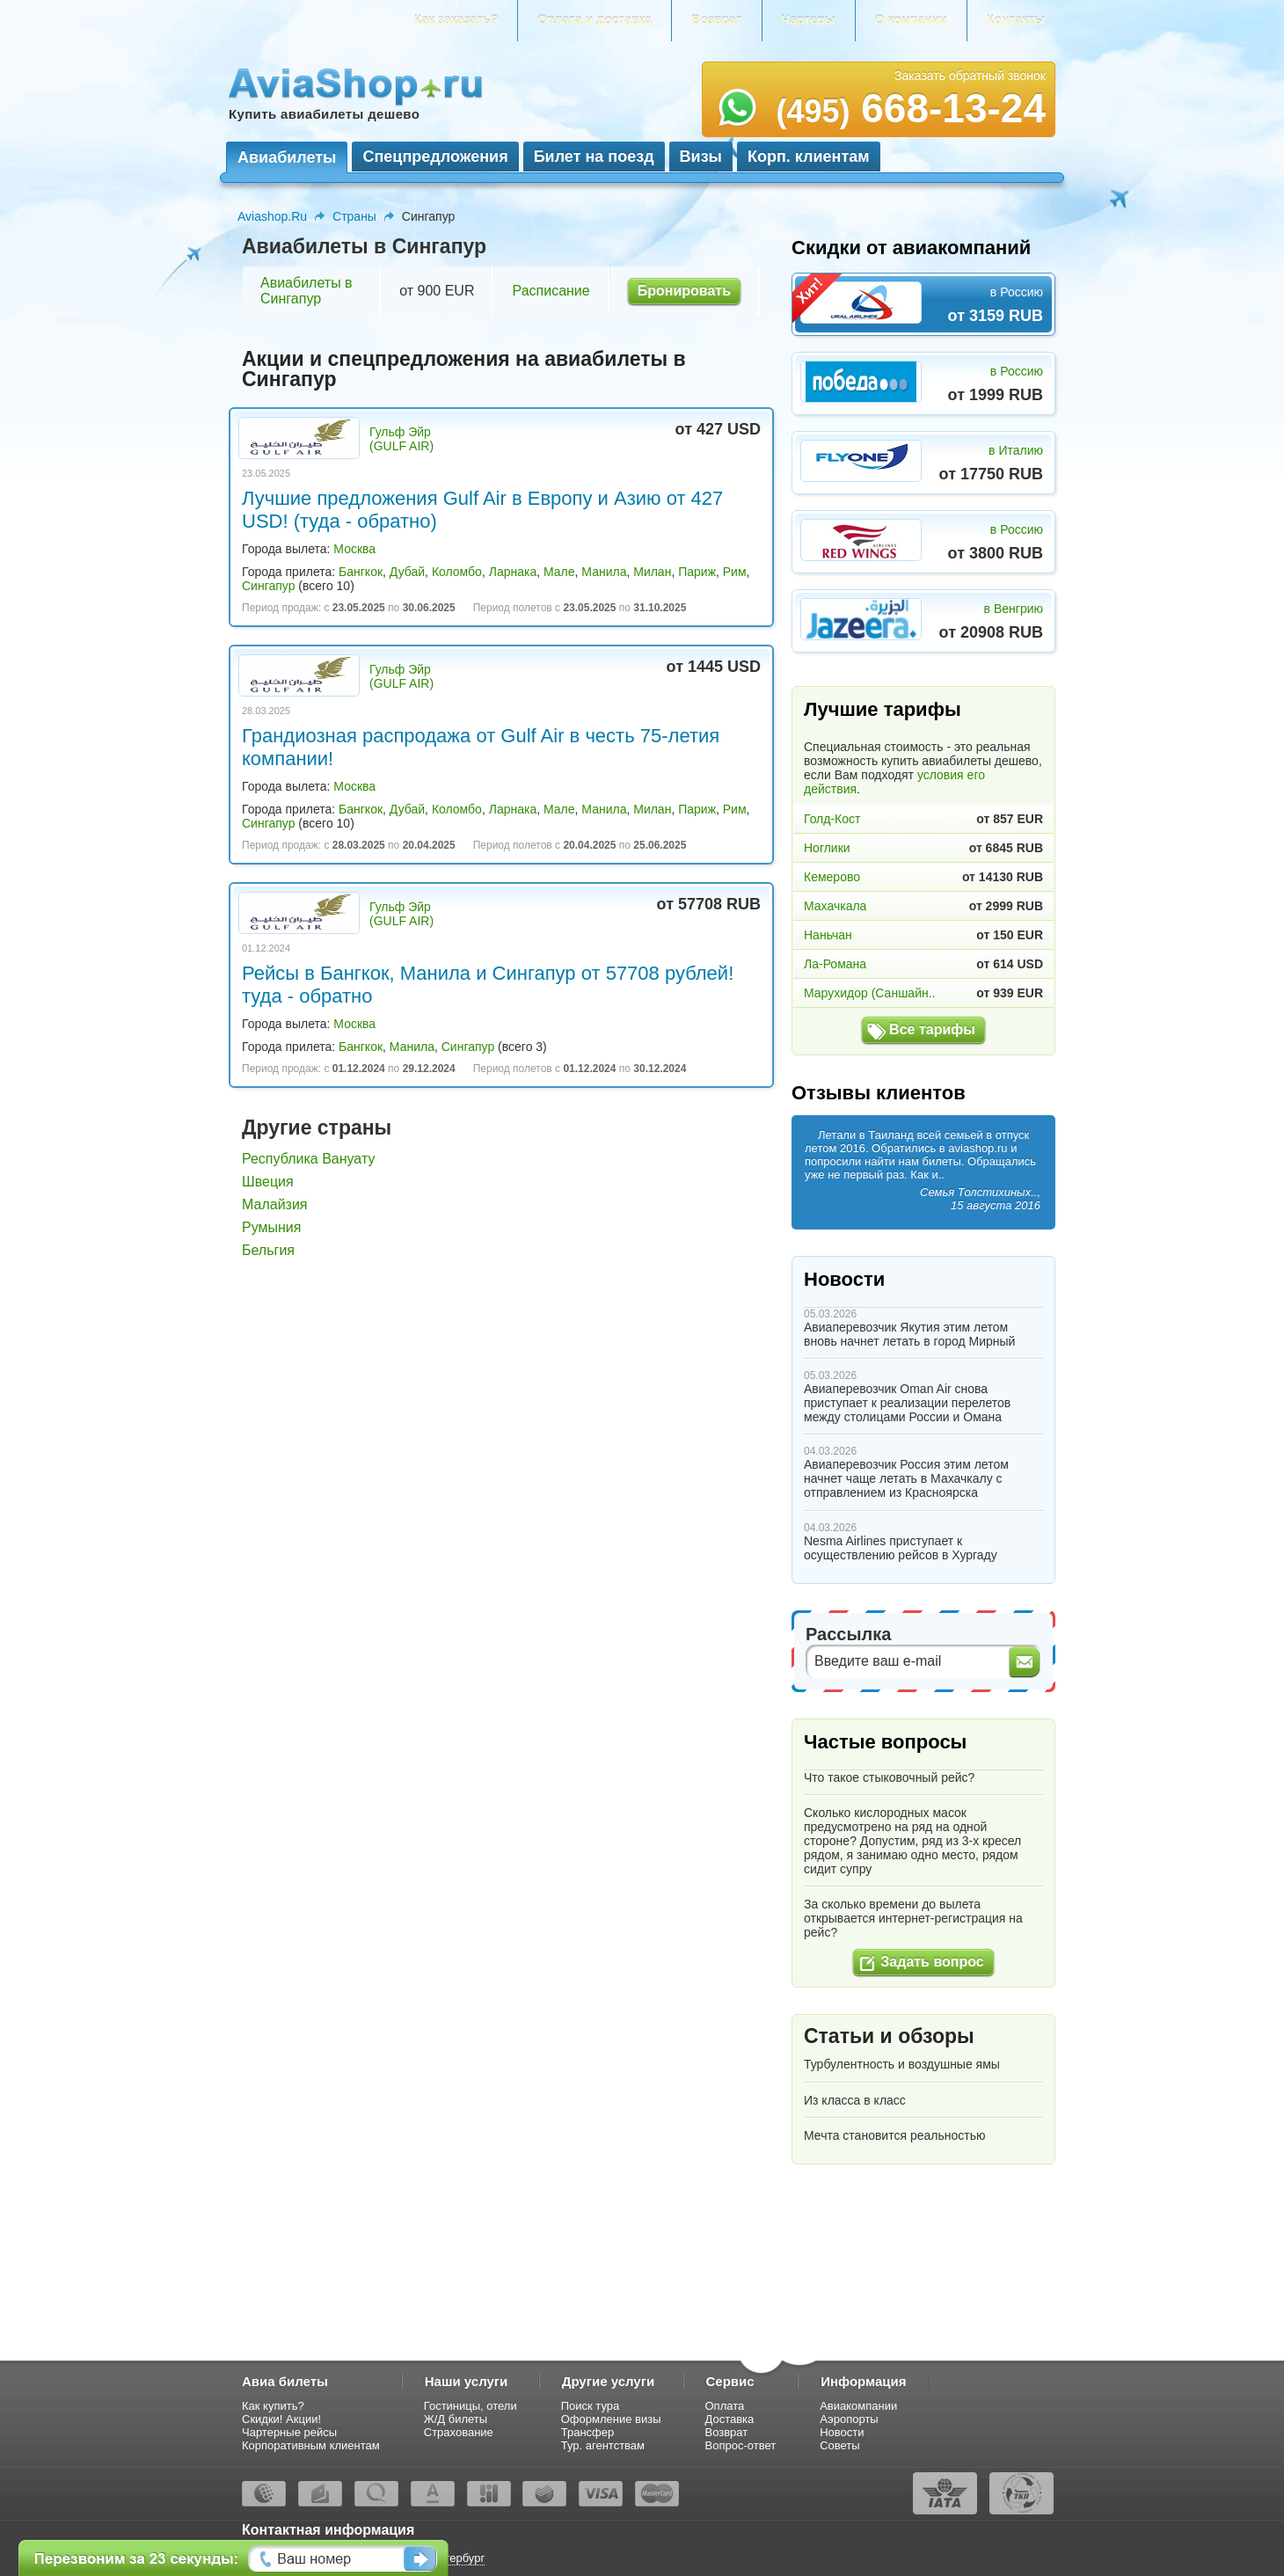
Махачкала (835, 906)
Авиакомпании (858, 2405)
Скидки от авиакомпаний (911, 248)
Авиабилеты (286, 157)
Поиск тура (590, 2405)
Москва (354, 549)
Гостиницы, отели (470, 2405)
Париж (697, 572)
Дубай (407, 572)
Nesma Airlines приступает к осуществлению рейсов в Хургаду (900, 1548)
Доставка (730, 2419)
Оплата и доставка (594, 20)
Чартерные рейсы (289, 2432)
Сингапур (268, 586)
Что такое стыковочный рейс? (889, 1777)
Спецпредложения (434, 156)
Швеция (268, 1181)
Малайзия (275, 1204)
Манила (603, 572)
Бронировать (684, 290)
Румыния (271, 1227)
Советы (839, 2445)
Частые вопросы (885, 1742)
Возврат (716, 20)
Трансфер (588, 2432)
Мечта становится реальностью (894, 2135)
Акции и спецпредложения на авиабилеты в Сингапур (464, 368)
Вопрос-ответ (741, 2445)
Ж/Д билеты (455, 2419)
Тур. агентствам (603, 2445)
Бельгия (268, 1250)
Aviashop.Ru (272, 216)
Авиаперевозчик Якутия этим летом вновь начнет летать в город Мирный (909, 1334)
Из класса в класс (855, 2100)
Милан (652, 572)
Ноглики (827, 848)
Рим (735, 572)
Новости (844, 1279)
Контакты (1016, 20)
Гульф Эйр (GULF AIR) (401, 439)
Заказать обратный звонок (970, 76)
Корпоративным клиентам (311, 2445)
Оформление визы (611, 2419)
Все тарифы (932, 1029)
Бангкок (361, 572)
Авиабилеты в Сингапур (306, 290)
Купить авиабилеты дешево (324, 113)
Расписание (550, 290)
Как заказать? (456, 20)
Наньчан (828, 935)
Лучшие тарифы (882, 709)
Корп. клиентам (809, 156)
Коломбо (457, 572)
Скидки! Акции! (281, 2419)
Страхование (458, 2432)
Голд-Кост (832, 819)
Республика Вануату (308, 1158)
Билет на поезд (594, 156)
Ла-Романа (835, 964)
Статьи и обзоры (889, 2036)
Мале (559, 572)
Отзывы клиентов (879, 1093)
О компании (911, 20)
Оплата (725, 2405)
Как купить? (273, 2405)
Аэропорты (849, 2419)
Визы (701, 156)
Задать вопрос (931, 1961)
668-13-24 (911, 108)
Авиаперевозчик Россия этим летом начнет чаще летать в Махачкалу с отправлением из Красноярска (906, 1478)
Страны (354, 216)
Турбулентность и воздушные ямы (902, 2064)
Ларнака (513, 572)
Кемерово (832, 877)
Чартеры (808, 20)
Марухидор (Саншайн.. (869, 993)
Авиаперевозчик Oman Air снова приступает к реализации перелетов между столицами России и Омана (907, 1403)
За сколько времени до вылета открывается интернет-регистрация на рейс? (913, 1918)
